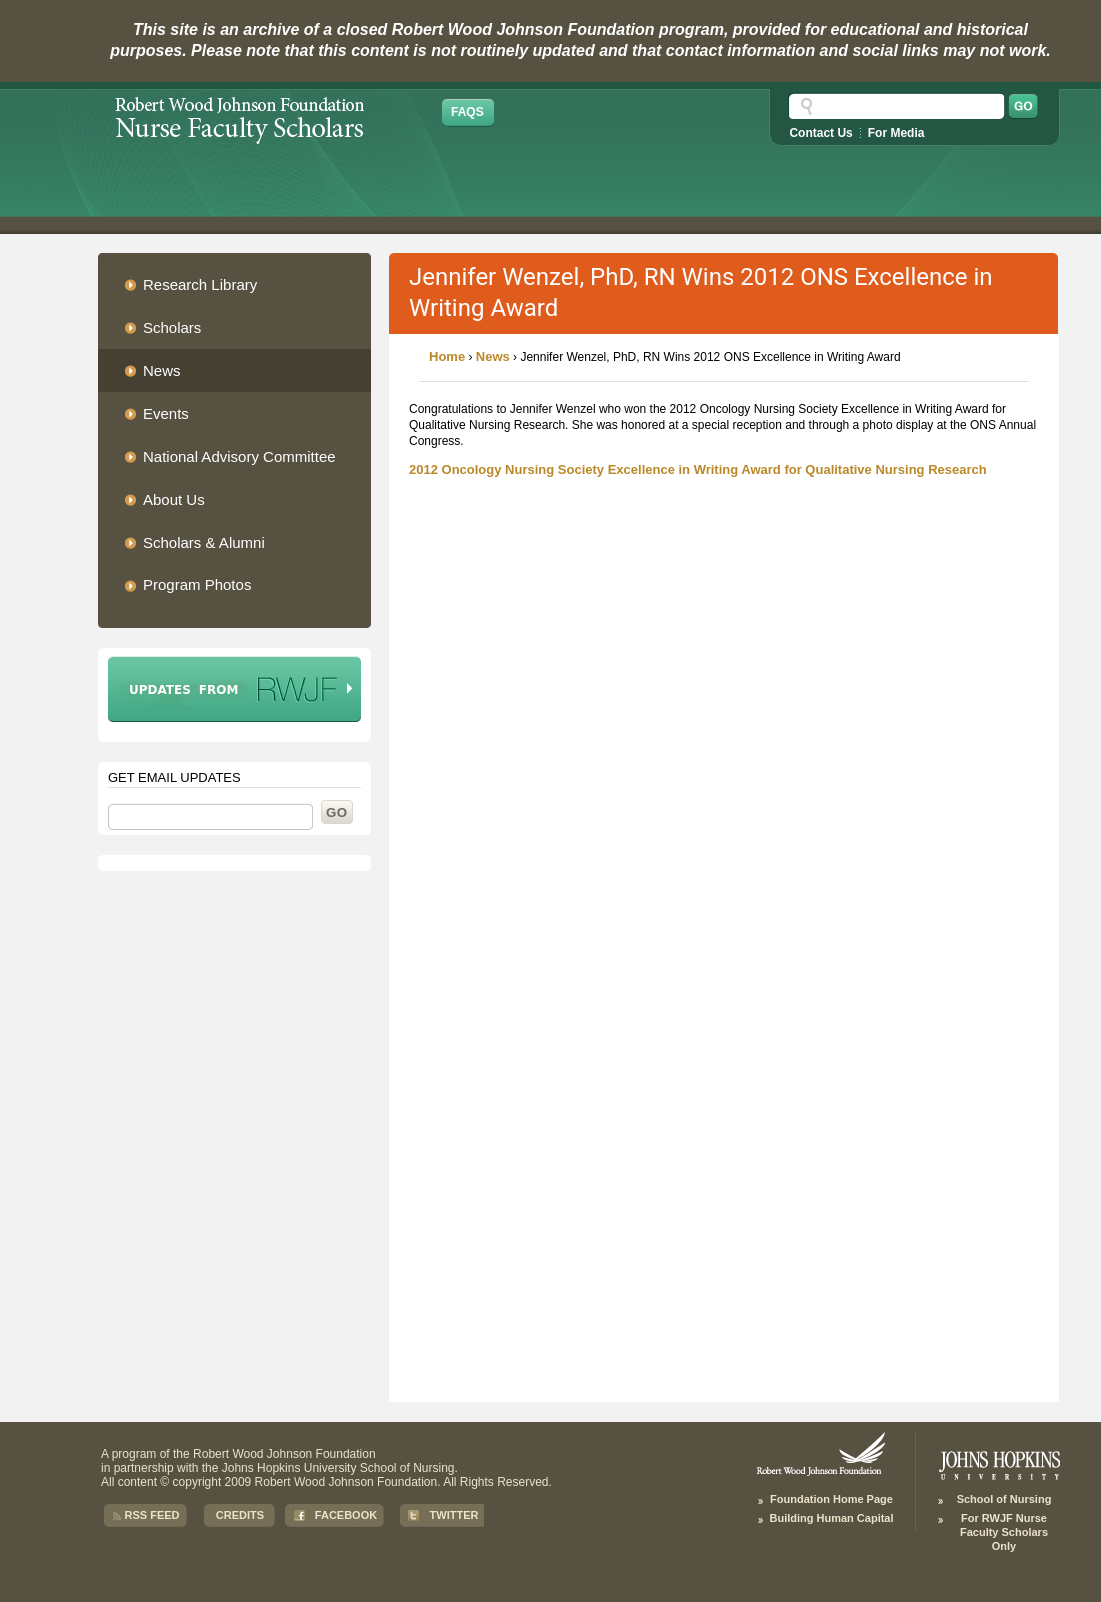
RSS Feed (151, 1515)
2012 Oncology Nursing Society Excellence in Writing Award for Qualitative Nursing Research (698, 469)
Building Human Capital (831, 1518)
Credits (240, 1515)
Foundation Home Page (831, 1499)
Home (447, 356)
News (493, 356)
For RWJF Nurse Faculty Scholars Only (1004, 1532)
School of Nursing (1004, 1499)
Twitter (454, 1515)
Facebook (346, 1515)
